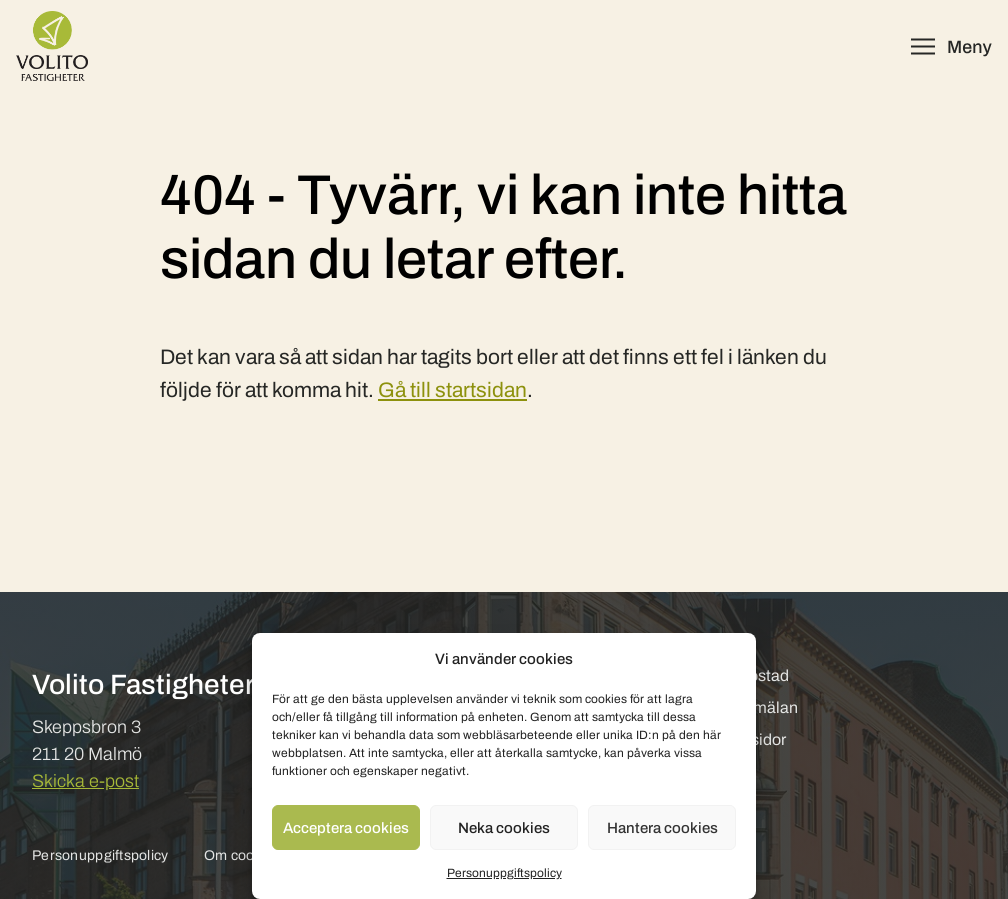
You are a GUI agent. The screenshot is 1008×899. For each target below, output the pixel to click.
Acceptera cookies (346, 828)
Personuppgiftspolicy (504, 873)
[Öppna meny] (951, 46)
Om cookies (242, 855)
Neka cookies (504, 828)
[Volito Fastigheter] (52, 46)
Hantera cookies (662, 828)
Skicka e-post (85, 781)
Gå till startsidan (452, 390)
